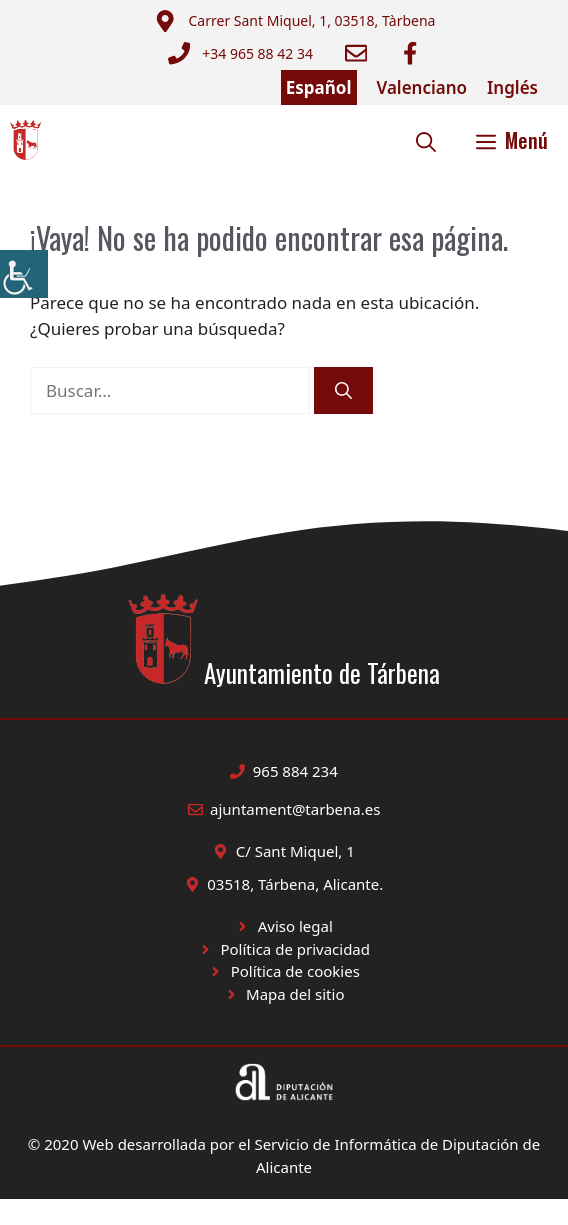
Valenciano (422, 87)
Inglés (512, 87)
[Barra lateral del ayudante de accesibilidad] (24, 274)
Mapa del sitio (295, 994)
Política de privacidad (295, 949)
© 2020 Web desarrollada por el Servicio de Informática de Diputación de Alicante (284, 1155)
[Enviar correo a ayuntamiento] (294, 21)
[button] (426, 140)
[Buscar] (343, 391)
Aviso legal (295, 926)
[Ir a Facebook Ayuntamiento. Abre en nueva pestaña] (410, 53)
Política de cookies (295, 971)
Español (319, 87)
